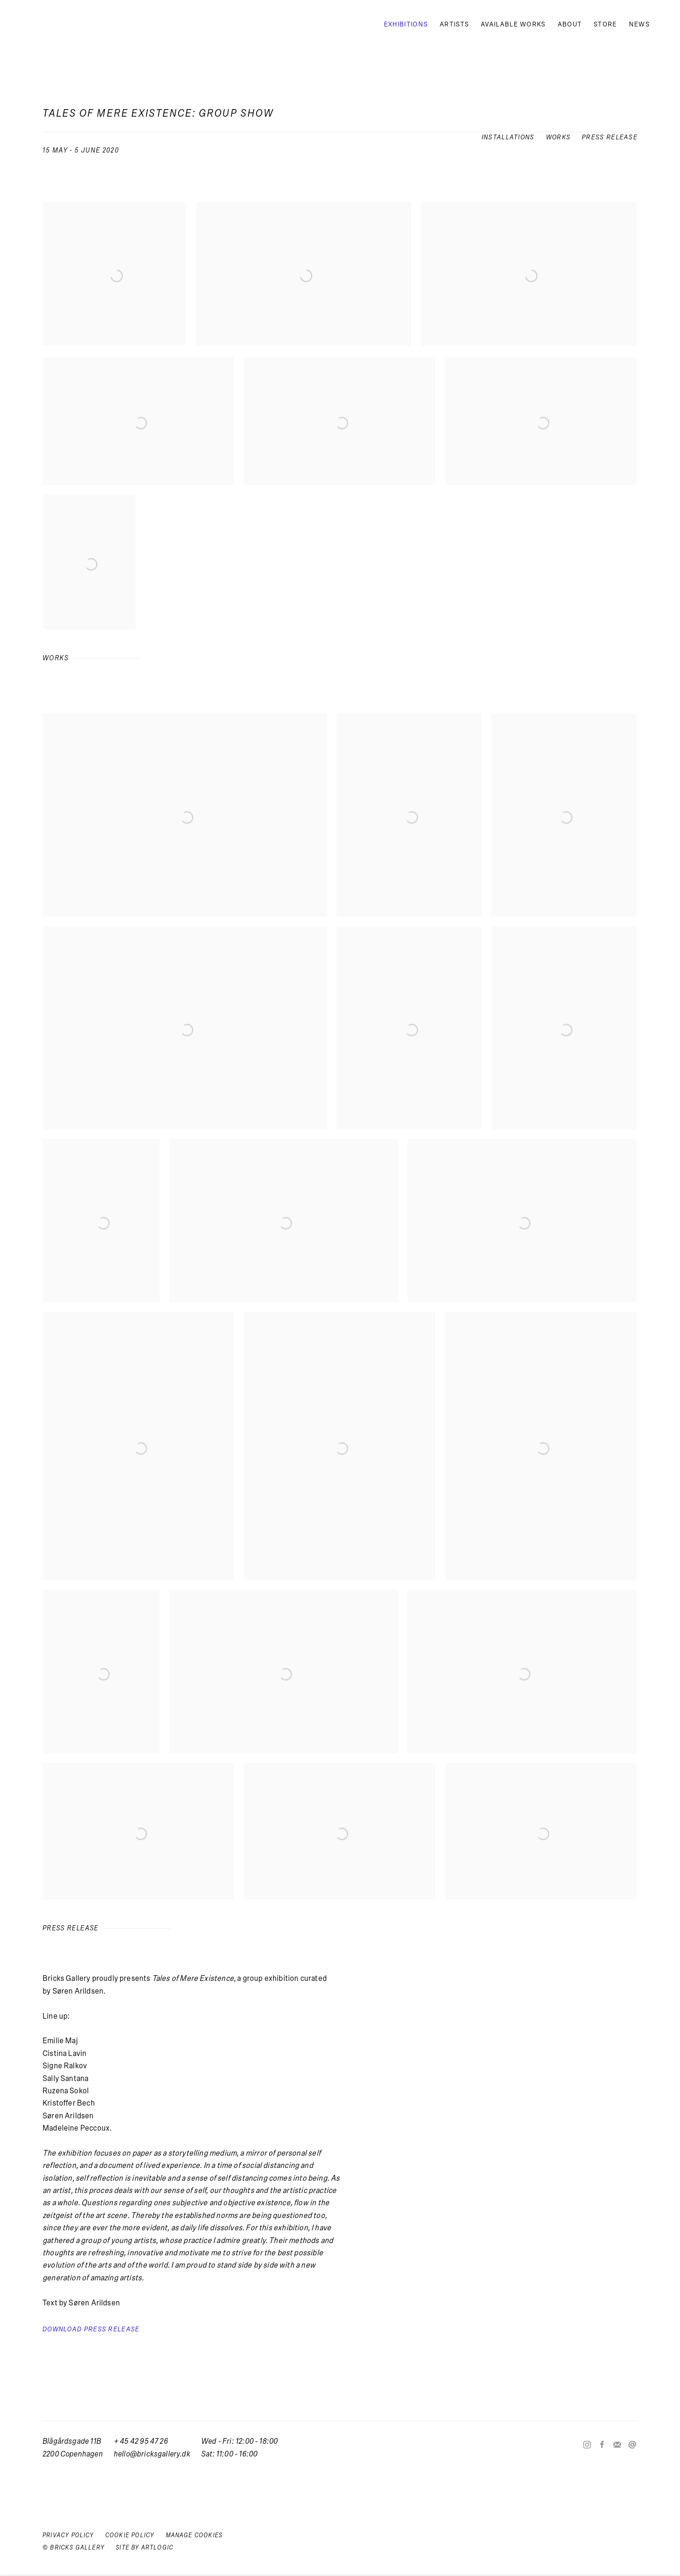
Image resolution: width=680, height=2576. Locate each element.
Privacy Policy (68, 2535)
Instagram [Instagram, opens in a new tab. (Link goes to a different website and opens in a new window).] (587, 2445)
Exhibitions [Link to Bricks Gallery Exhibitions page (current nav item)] (406, 24)
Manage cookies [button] (194, 2535)
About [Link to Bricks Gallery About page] (570, 24)
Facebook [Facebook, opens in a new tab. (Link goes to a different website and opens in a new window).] (602, 2445)
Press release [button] (610, 137)
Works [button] (558, 137)
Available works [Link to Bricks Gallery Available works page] (513, 24)
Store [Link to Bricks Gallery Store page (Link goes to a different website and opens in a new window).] (605, 24)
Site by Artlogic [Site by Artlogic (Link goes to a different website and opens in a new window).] (144, 2547)
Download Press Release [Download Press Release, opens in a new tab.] (91, 2329)
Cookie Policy (129, 2535)
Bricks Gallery (66, 24)
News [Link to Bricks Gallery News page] (639, 24)
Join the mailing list (617, 2445)
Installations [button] (508, 137)
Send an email (632, 2445)
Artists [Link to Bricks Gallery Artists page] (454, 24)
